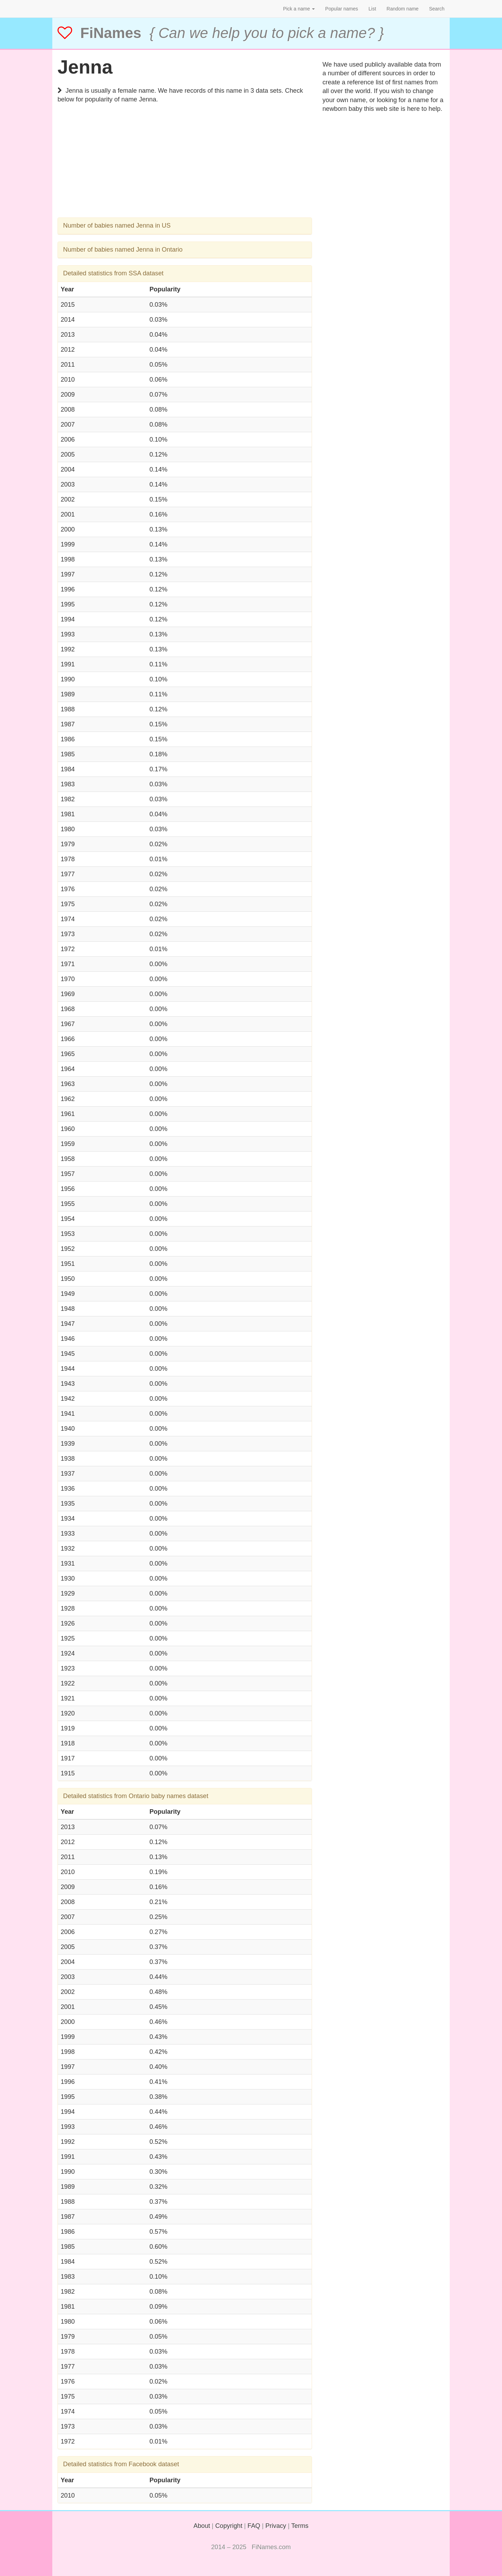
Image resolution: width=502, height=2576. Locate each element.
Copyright (228, 2525)
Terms (300, 2525)
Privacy (275, 2525)
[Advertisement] (185, 168)
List (372, 9)
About (201, 2525)
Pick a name (299, 9)
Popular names (341, 9)
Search (436, 9)
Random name (403, 9)
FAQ (254, 2525)
